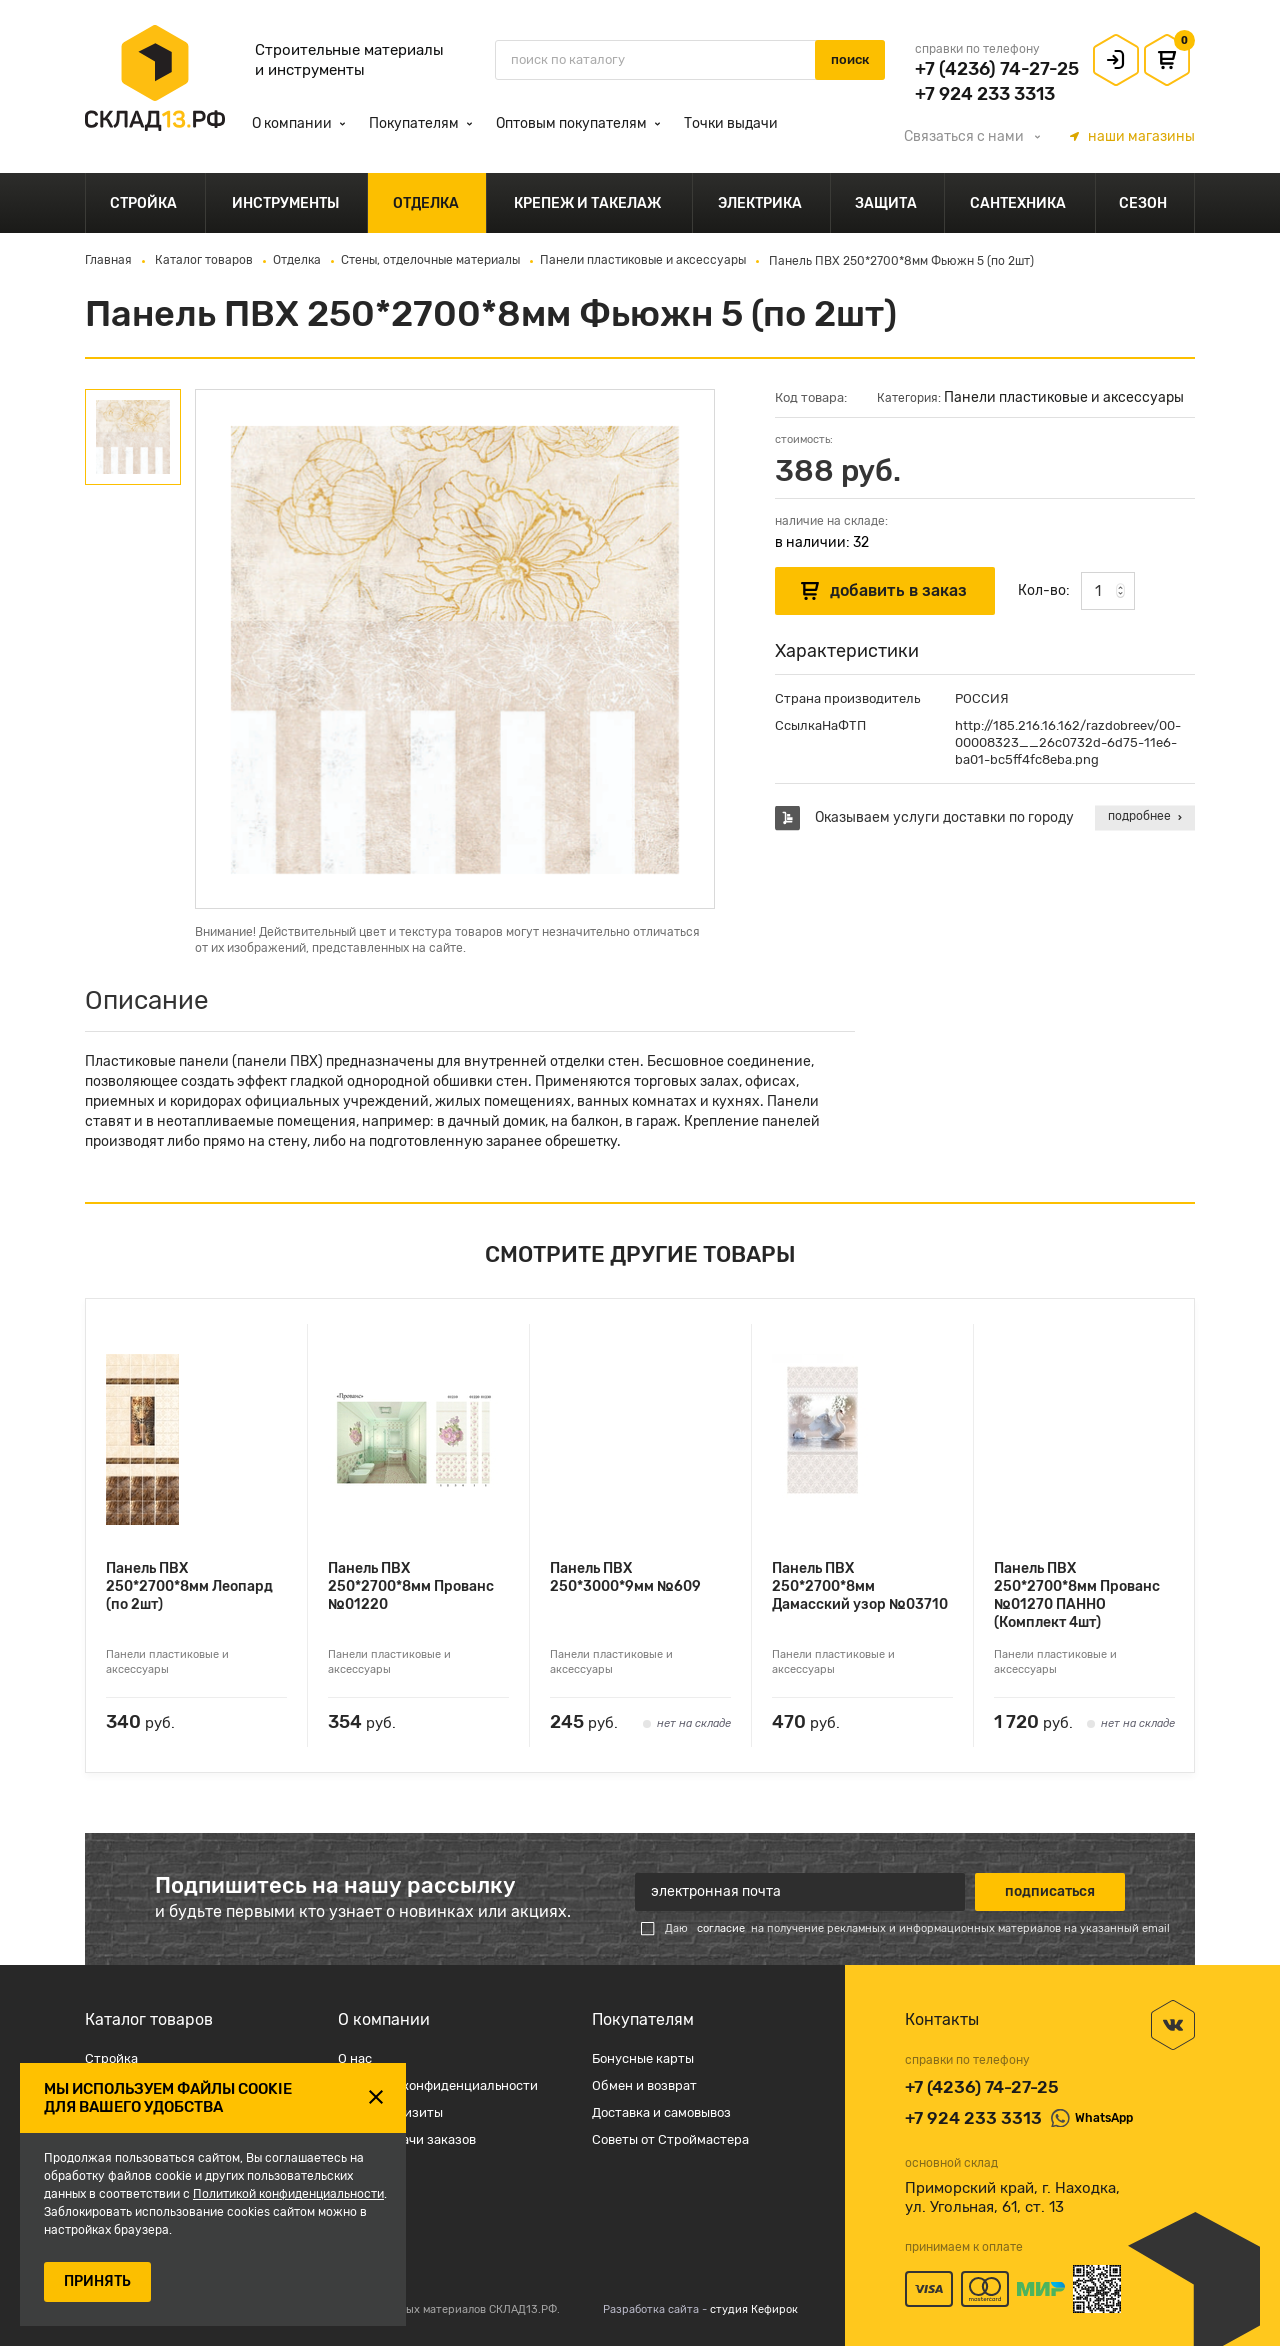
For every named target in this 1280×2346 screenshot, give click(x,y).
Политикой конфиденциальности (288, 2194)
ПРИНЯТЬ (97, 2281)
